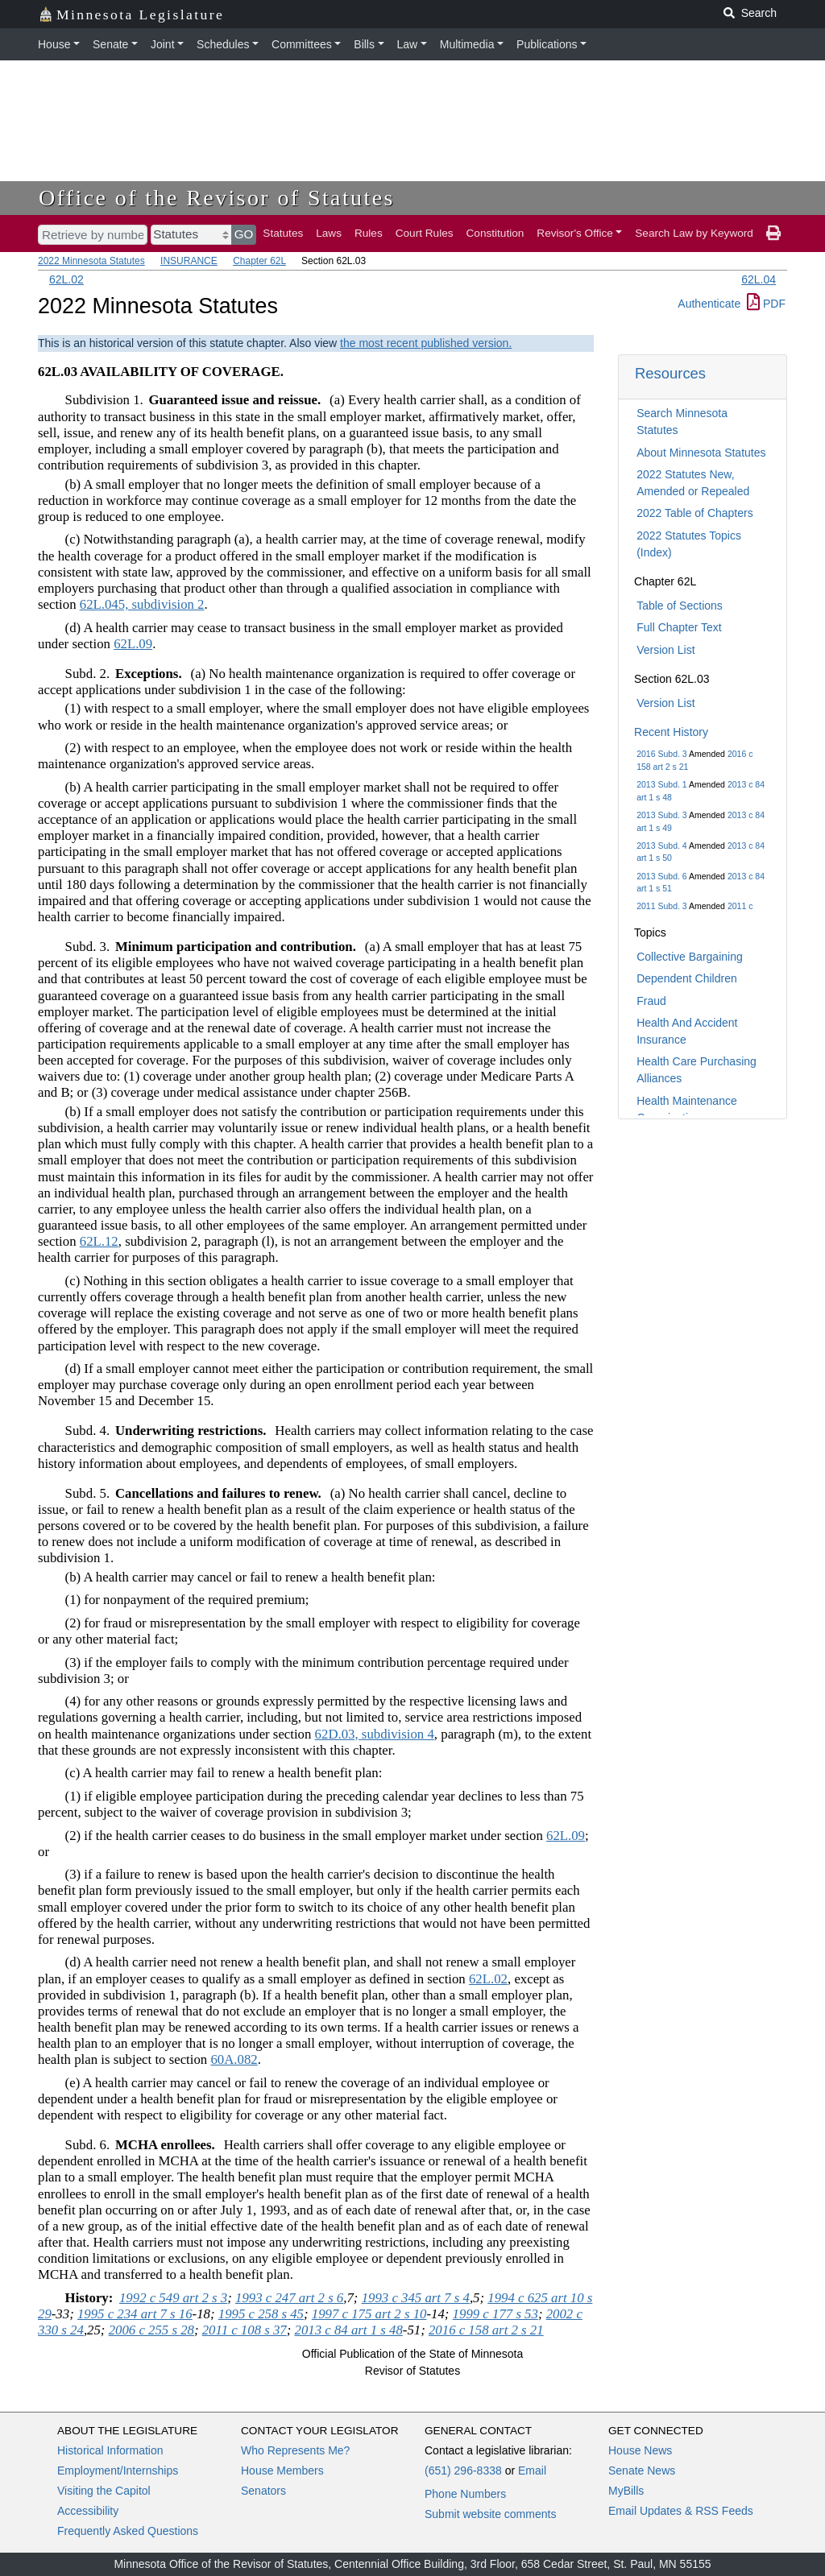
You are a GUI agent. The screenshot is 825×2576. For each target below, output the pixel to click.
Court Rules (425, 233)
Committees (302, 44)
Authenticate (709, 303)
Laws (329, 233)
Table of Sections (679, 605)
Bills (364, 44)
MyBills (626, 2490)
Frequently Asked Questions (127, 2530)
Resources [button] (670, 373)
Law (407, 44)
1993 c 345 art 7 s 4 (416, 2297)
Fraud (651, 1000)
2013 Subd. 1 (661, 784)
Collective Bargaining (689, 956)
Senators (263, 2490)
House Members (282, 2470)
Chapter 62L (259, 261)
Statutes (283, 233)
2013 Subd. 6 (661, 876)
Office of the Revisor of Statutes (217, 197)
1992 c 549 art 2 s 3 (173, 2297)
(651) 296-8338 (463, 2470)
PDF (766, 303)
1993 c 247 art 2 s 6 (289, 2297)
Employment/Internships (117, 2470)
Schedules (223, 44)
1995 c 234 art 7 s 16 (135, 2314)
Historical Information (110, 2450)
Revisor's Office (575, 233)
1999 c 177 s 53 (495, 2314)
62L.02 (66, 279)
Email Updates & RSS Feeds (680, 2510)
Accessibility (87, 2510)
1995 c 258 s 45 (261, 2314)
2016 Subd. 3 (661, 754)
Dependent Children (686, 978)
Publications (547, 44)
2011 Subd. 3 (661, 906)
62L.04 (758, 279)
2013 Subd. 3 (661, 815)
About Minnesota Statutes (700, 452)
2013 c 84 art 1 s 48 (349, 2330)
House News (640, 2450)
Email (532, 2470)
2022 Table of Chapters (694, 513)
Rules (368, 233)
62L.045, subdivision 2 (142, 604)
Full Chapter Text (679, 627)
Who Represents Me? (295, 2450)
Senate (110, 44)
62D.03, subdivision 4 (374, 1734)
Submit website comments (490, 2514)
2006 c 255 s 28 (151, 2330)
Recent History (671, 732)
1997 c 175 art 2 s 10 (369, 2314)
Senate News (641, 2470)
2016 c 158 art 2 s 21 (486, 2330)
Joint (163, 44)
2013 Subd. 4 (661, 845)
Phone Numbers (465, 2493)
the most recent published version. (426, 343)
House (54, 44)
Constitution (495, 233)
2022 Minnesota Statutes (91, 261)
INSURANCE (189, 261)
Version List (665, 649)
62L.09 (133, 643)
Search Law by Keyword (694, 233)
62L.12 (99, 1241)
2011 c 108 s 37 (244, 2330)
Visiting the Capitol (104, 2490)
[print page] (773, 233)
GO (244, 234)
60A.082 (233, 2059)
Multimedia (467, 44)
